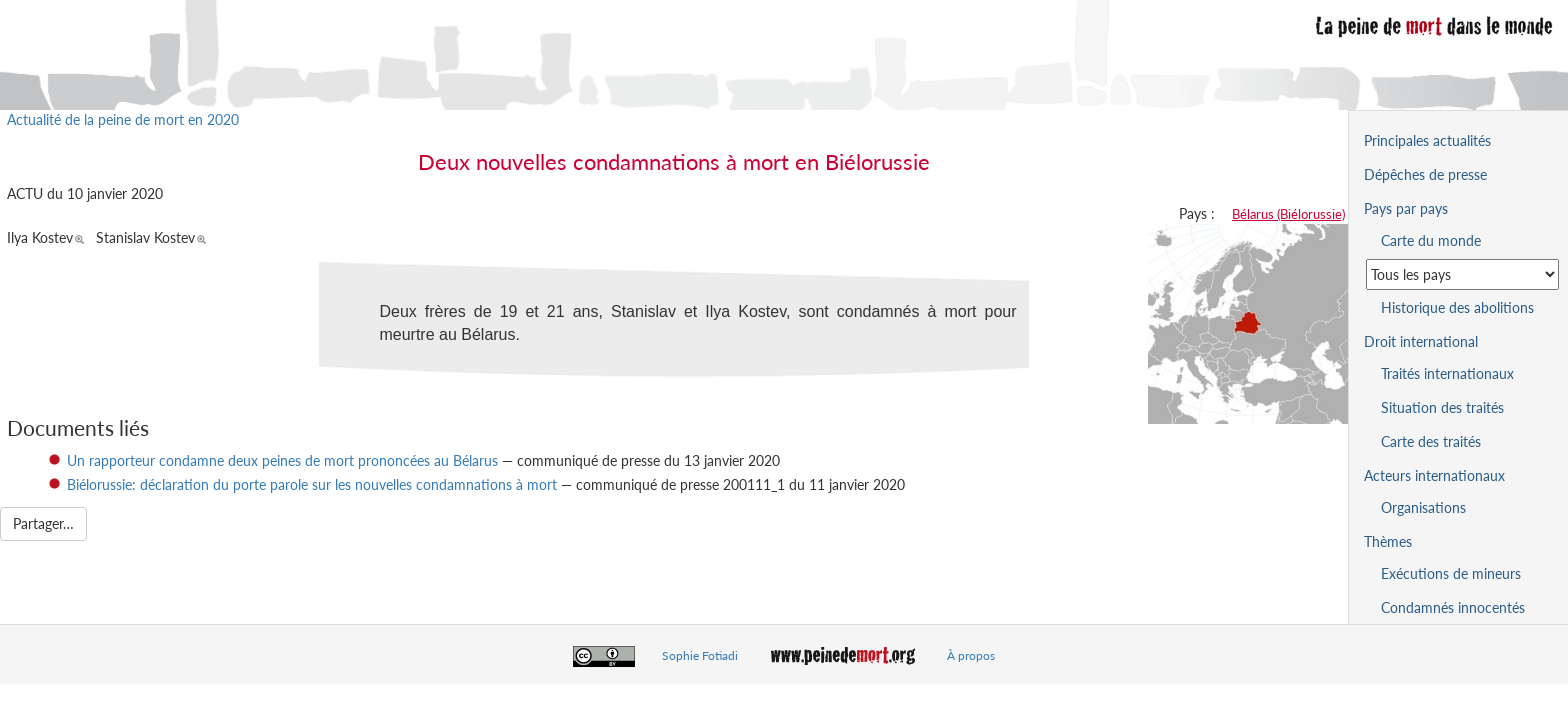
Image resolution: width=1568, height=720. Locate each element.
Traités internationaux (1447, 373)
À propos (971, 655)
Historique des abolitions (1457, 307)
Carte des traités (1431, 441)
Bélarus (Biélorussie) (1288, 214)
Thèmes (1388, 541)
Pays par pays (1406, 208)
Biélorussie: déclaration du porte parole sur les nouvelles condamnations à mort (312, 484)
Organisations (1423, 507)
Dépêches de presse (1425, 174)
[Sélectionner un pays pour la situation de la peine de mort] (1462, 274)
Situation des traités (1442, 407)
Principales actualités (1427, 140)
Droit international (1421, 341)
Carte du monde (1431, 240)
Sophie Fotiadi (700, 655)
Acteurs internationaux (1434, 475)
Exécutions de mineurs (1451, 573)
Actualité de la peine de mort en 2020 (123, 119)
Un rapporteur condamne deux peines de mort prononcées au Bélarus (282, 460)
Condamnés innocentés (1453, 607)
